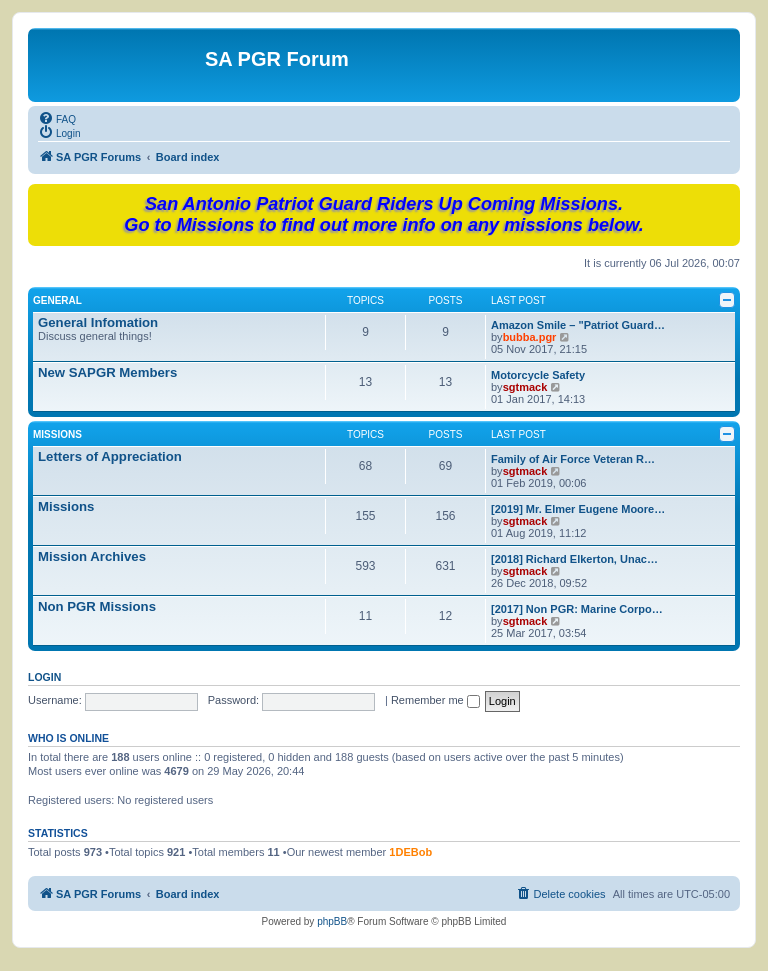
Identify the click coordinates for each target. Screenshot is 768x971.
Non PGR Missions (97, 606)
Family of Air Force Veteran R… (573, 459)
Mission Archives (92, 556)
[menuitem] (57, 118)
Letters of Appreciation (110, 456)
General (57, 300)
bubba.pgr (530, 337)
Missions (57, 434)
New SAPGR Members (107, 372)
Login (44, 677)
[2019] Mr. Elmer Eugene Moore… (578, 509)
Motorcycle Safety (538, 375)
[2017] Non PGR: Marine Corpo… (577, 609)
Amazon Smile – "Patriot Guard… (578, 325)
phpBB (332, 921)
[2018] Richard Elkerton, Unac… (574, 559)
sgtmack (525, 387)
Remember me (435, 700)
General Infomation (98, 322)
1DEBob (410, 852)
